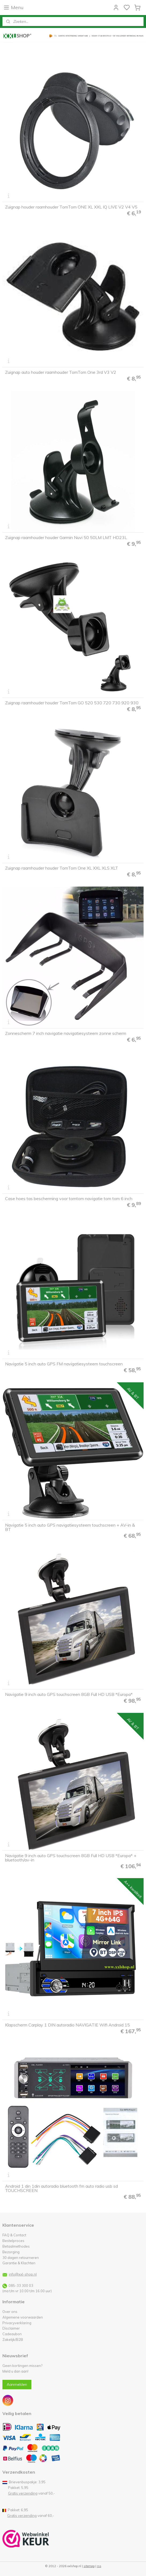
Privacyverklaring (16, 2323)
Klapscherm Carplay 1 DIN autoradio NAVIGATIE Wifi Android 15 (67, 2025)
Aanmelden (17, 2384)
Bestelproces (13, 2240)
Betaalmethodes (16, 2246)
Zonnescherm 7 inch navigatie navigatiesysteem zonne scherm (65, 1033)
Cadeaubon (12, 2334)
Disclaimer (11, 2328)
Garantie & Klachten (18, 2263)
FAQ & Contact (14, 2235)
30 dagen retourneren (20, 2257)
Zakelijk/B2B (12, 2339)
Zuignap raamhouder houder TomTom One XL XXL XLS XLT (61, 868)
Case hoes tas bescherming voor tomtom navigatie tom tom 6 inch (68, 1198)
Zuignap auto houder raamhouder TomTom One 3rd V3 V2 (60, 372)
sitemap (89, 2566)
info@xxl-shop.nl (23, 2274)
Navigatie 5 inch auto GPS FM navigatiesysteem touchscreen (64, 1364)
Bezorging (11, 2252)
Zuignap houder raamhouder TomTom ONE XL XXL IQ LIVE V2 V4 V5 (71, 207)
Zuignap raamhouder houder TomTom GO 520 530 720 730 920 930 (71, 703)
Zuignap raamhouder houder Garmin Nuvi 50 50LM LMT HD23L (66, 537)
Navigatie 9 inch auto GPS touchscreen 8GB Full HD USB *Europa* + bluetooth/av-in (70, 1857)
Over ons (9, 2311)
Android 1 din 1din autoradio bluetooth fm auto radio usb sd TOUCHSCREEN (61, 2188)
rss (99, 2566)
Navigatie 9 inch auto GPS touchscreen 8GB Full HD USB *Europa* (69, 1694)
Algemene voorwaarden (22, 2317)
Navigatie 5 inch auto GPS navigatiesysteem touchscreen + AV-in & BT (70, 1527)
